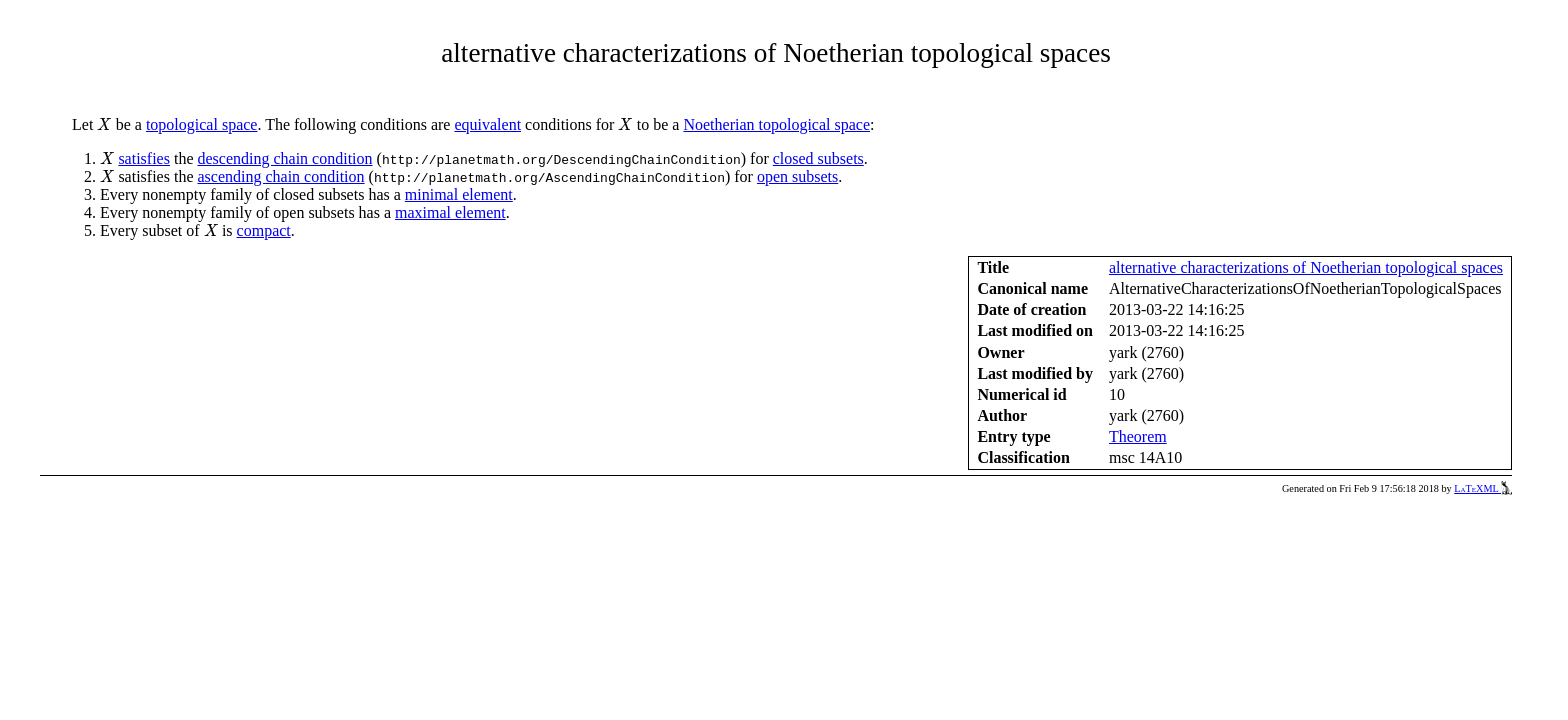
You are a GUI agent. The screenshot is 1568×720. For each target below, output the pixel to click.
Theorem (1138, 436)
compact (264, 230)
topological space (202, 124)
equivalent (487, 124)
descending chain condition (284, 158)
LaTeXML (1483, 488)
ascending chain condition (280, 176)
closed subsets (818, 158)
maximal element (450, 212)
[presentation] (104, 124)
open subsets (797, 176)
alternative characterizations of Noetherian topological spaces (1306, 267)
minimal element (459, 194)
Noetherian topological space (776, 124)
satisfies (144, 158)
